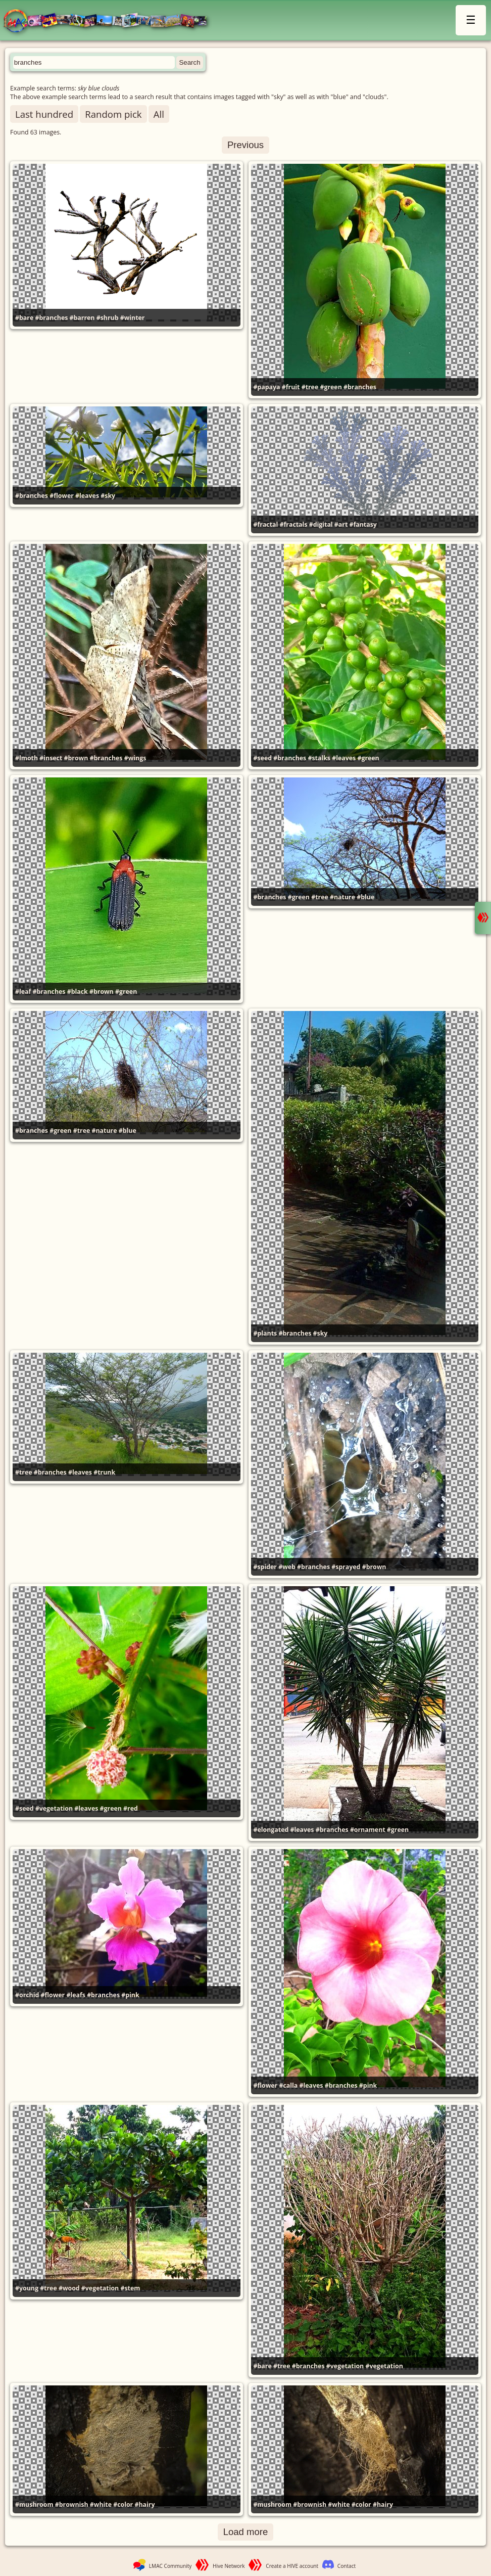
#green (330, 387)
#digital (321, 524)
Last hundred (44, 114)
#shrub (107, 317)
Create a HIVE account (292, 2565)
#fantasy (363, 524)
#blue (365, 897)
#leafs (75, 1995)
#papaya (267, 387)
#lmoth (26, 758)
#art (341, 524)
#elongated (271, 1829)
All (159, 114)
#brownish (71, 2504)
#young (26, 2288)
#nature (342, 897)
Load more (245, 2531)
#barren (82, 317)
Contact (346, 2565)
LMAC (110, 21)
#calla (288, 2085)
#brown (76, 758)
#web (287, 1566)
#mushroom (34, 2504)
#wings (135, 758)
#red (130, 1808)
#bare (24, 317)
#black (77, 991)
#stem (130, 2288)
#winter (132, 317)
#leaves (87, 495)
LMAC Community (170, 2565)
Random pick (113, 114)
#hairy (144, 2504)
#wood (69, 2288)
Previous (245, 145)
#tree (310, 387)
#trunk (104, 1472)
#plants (265, 1333)
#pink (130, 1995)
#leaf (23, 991)
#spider (265, 1566)
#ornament (367, 1829)
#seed (263, 758)
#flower (62, 495)
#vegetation (54, 1808)
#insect (50, 758)
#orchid (27, 1995)
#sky (108, 495)
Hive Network (229, 2565)
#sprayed (345, 1566)
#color (123, 2504)
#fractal (266, 524)
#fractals (294, 524)
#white (101, 2504)
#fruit (291, 387)
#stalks (319, 758)
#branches (51, 317)
